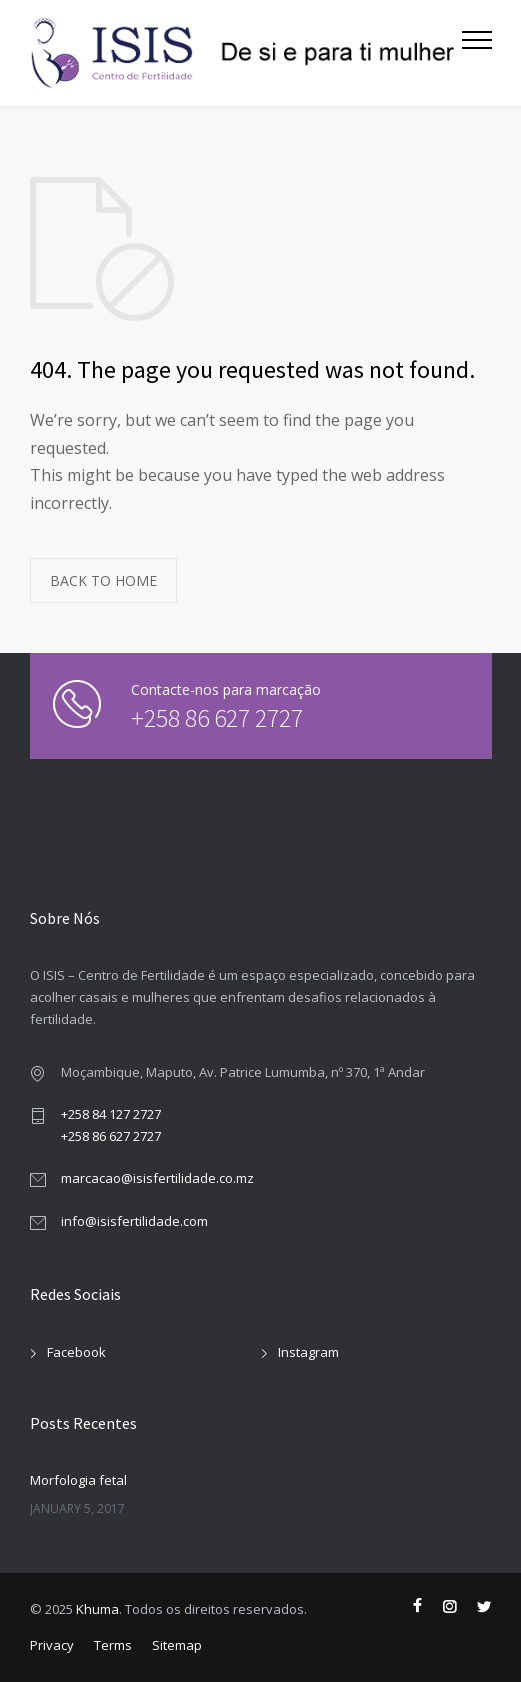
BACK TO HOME (103, 580)
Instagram (308, 1352)
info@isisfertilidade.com (134, 1221)
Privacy (52, 1645)
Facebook (76, 1352)
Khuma (97, 1609)
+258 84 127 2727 (111, 1114)
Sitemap (177, 1645)
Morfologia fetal (78, 1480)
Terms (113, 1645)
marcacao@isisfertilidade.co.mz (157, 1178)
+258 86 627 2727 (196, 717)
